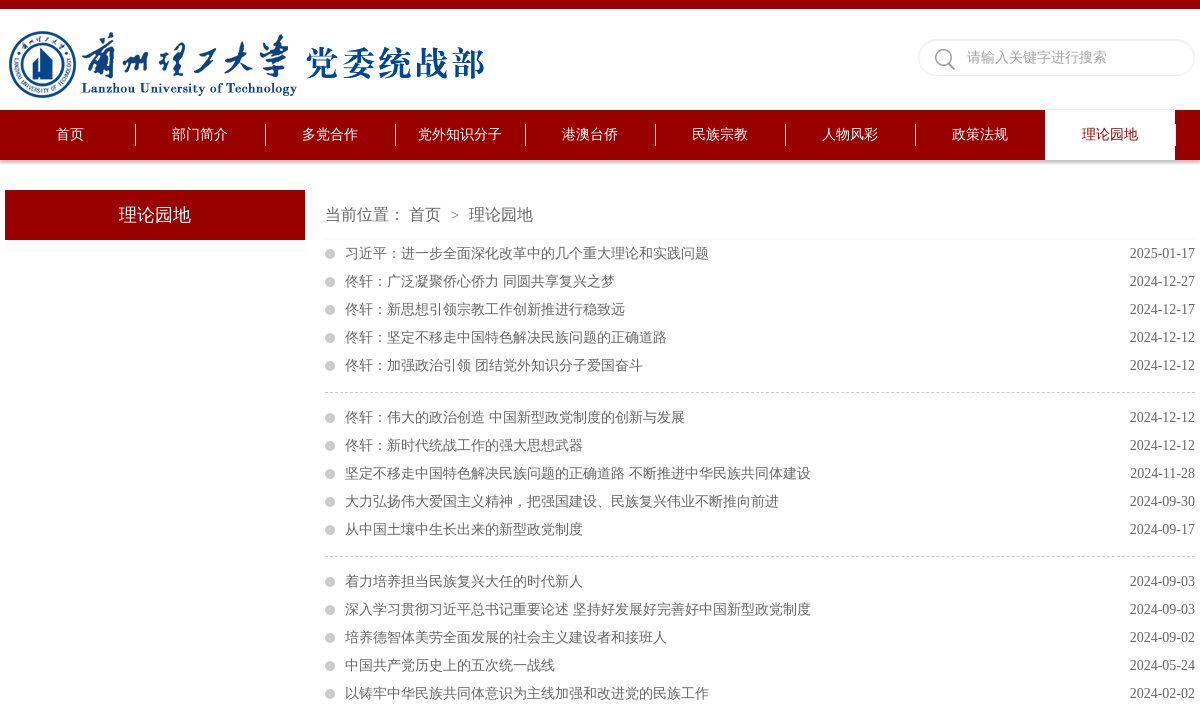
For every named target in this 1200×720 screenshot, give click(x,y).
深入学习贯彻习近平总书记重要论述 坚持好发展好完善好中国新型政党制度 (770, 610)
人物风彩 (850, 134)
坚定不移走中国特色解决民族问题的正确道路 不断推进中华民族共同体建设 (770, 474)
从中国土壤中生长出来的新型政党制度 (770, 530)
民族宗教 (720, 134)
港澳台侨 (590, 134)
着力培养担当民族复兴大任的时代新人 (770, 582)
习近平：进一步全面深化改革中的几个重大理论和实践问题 (770, 254)
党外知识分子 (460, 134)
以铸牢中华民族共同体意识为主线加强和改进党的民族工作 (770, 694)
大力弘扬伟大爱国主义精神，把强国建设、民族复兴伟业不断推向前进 (770, 502)
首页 (70, 134)
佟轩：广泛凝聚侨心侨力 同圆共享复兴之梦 (770, 282)
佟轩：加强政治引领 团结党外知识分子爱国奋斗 (770, 366)
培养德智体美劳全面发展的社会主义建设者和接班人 (770, 638)
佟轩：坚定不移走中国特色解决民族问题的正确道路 (770, 338)
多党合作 (330, 134)
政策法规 (980, 134)
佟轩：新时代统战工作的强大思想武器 (770, 446)
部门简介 (200, 134)
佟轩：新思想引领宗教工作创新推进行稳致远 (770, 310)
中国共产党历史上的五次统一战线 (770, 666)
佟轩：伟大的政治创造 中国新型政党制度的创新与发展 (770, 418)
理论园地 (1110, 134)
